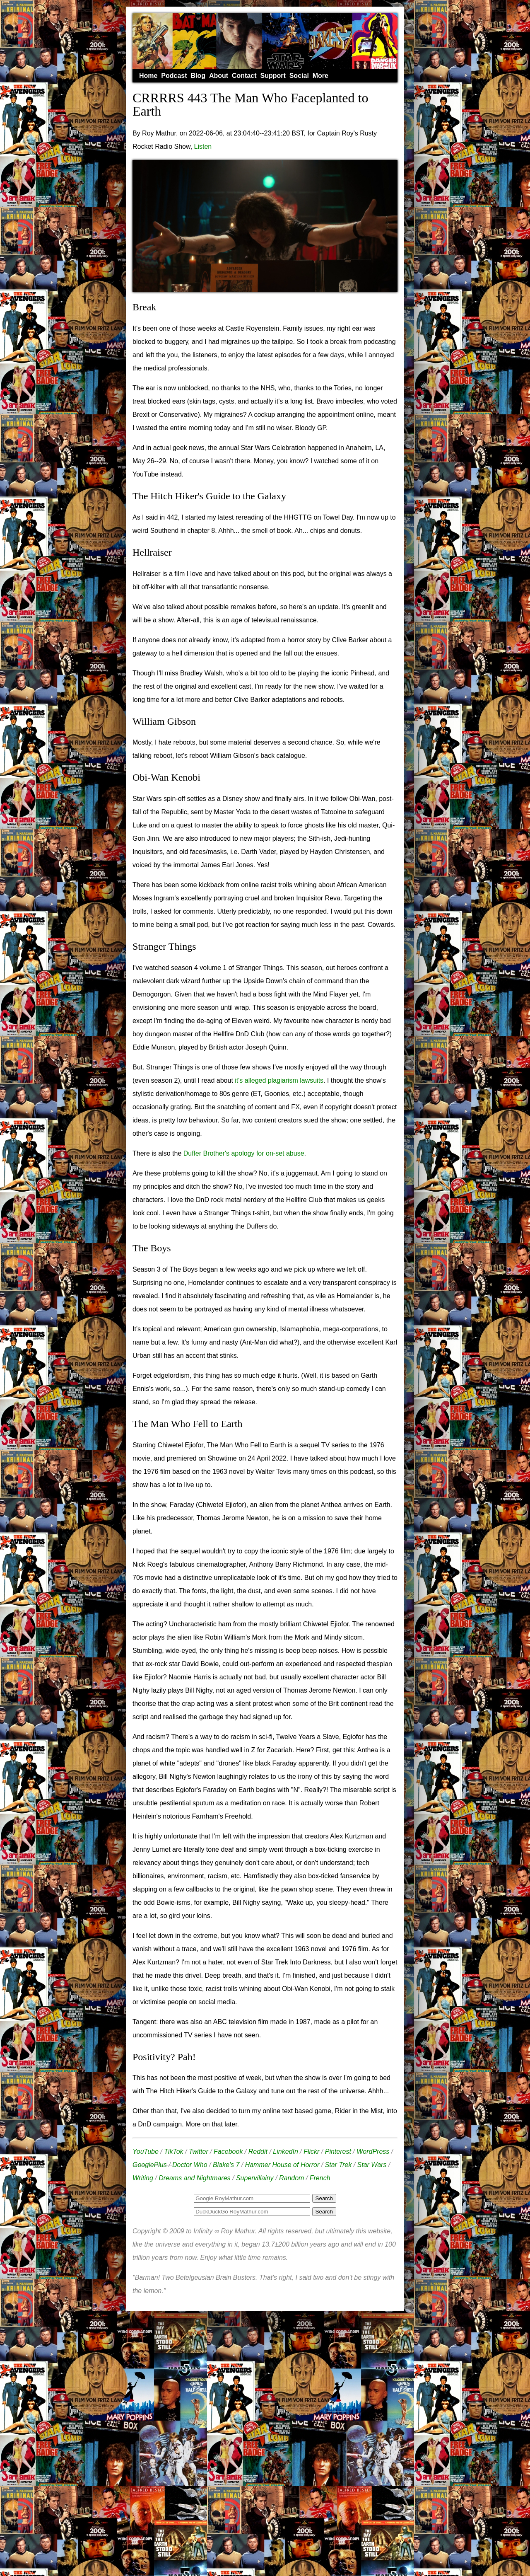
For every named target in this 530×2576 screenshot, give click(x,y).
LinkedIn (285, 2151)
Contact (244, 75)
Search (324, 2211)
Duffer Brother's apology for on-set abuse (243, 1153)
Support (272, 75)
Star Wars (372, 2164)
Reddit (257, 2151)
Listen (203, 146)
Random (291, 2178)
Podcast (174, 75)
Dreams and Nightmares (194, 2178)
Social (299, 75)
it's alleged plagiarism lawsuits (279, 1080)
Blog (197, 75)
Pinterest (338, 2151)
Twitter (198, 2151)
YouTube (145, 2151)
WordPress (373, 2151)
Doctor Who (189, 2164)
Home (148, 75)
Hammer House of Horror (282, 2164)
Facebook (228, 2151)
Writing (142, 2178)
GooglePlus (149, 2164)
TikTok (173, 2151)
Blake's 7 (226, 2164)
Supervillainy (255, 2178)
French (320, 2178)
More (320, 75)
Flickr (311, 2151)
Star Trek (338, 2164)
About (218, 75)
